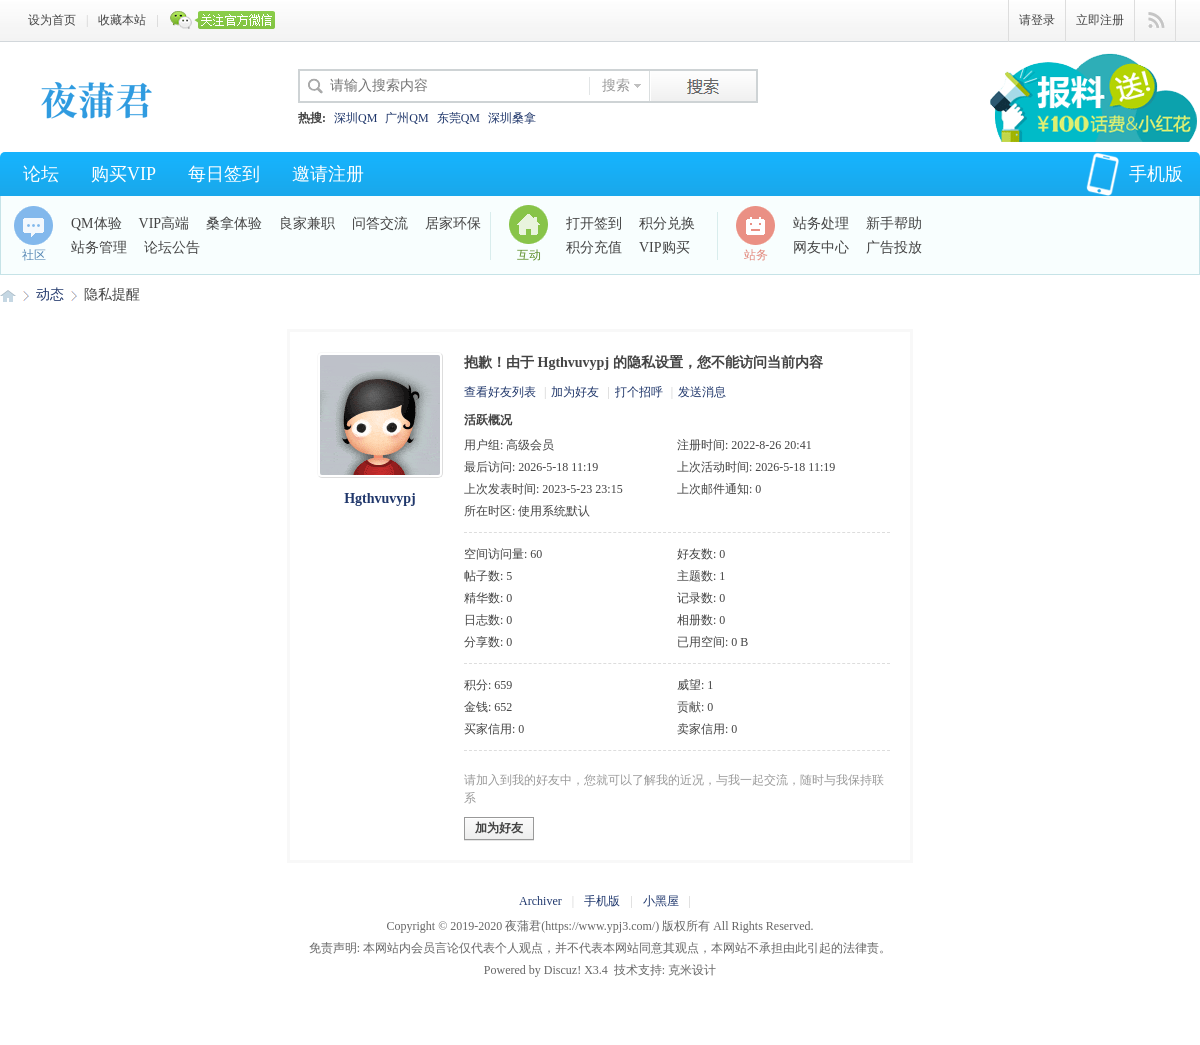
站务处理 (821, 223)
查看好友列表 (500, 392)
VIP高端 (164, 223)
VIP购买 (664, 247)
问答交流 (380, 223)
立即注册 (1100, 20)
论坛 (41, 174)
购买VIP (123, 174)
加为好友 (575, 392)
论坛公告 (172, 247)
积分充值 (594, 247)
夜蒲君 (8, 294)
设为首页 (52, 20)
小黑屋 (661, 901)
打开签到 (594, 223)
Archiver (540, 901)
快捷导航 (1155, 21)
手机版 (1134, 174)
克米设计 (692, 970)
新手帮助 (894, 223)
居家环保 (453, 223)
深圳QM (355, 118)
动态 (50, 294)
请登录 (1037, 20)
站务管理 (99, 247)
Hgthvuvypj (380, 498)
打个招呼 (639, 392)
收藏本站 (122, 20)
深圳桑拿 (512, 118)
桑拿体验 (234, 223)
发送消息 (702, 392)
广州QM (406, 118)
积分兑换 (667, 223)
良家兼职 (307, 223)
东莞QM (458, 118)
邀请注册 (328, 174)
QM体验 (96, 223)
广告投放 (894, 247)
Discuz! (562, 970)
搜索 (616, 85)
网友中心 (821, 247)
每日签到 (224, 174)
